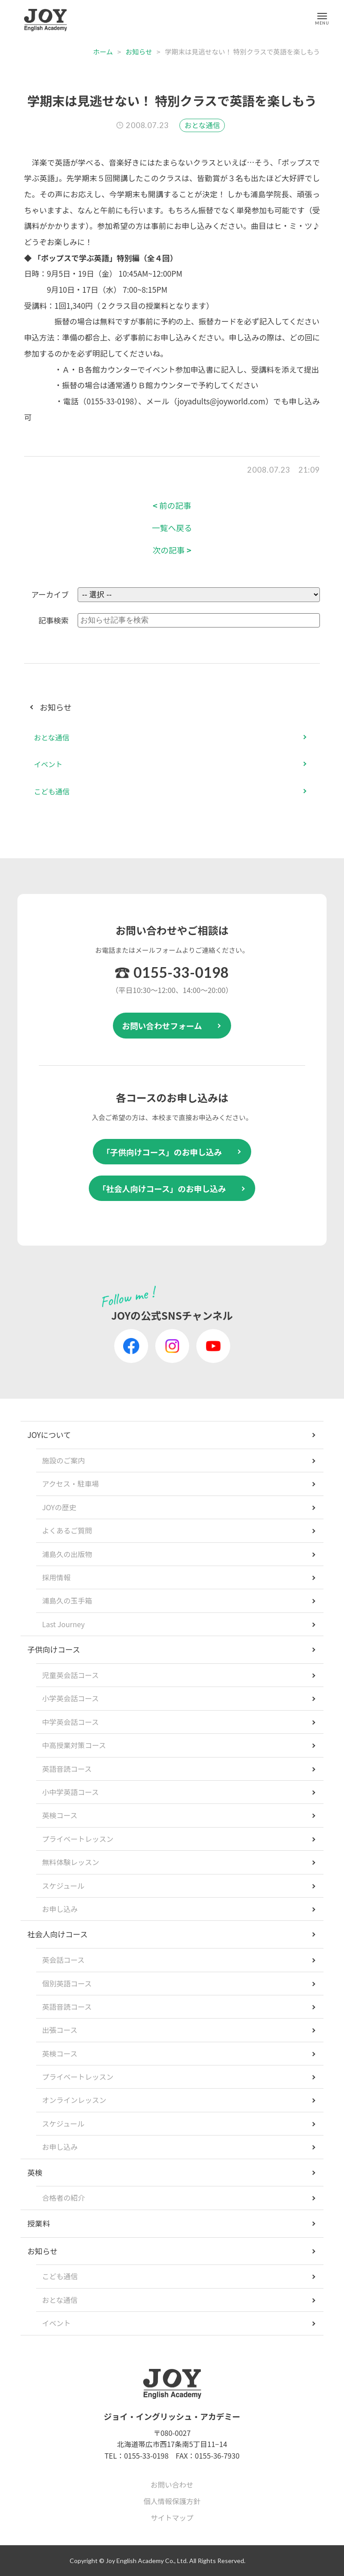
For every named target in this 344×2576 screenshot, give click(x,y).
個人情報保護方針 (171, 2501)
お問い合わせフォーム (162, 1025)
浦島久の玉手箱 (67, 1600)
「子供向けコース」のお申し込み (162, 1152)
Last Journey (63, 1624)
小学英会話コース (70, 1698)
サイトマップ (171, 2517)
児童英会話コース (70, 1675)
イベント (48, 764)
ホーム (103, 51)
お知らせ (138, 51)
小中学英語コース (70, 1792)
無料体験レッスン (70, 1862)
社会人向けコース (57, 1934)
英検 (34, 2172)
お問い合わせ (171, 2484)
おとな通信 (202, 125)
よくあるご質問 (67, 1530)
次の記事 (172, 550)
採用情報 (56, 1577)
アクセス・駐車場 (70, 1483)
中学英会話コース (70, 1721)
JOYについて (49, 1434)
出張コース (59, 2029)
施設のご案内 (63, 1460)
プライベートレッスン (77, 1838)
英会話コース (63, 1959)
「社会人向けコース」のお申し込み (162, 1188)
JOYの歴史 (59, 1507)
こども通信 (52, 791)
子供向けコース (53, 1649)
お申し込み (60, 1908)
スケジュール (63, 1885)
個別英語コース (66, 1983)
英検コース (59, 1815)
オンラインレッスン (74, 2099)
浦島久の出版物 (67, 1554)
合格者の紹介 (63, 2197)
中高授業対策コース (74, 1745)
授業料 (38, 2223)
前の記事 (172, 505)
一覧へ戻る (172, 527)
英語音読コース (66, 1768)
